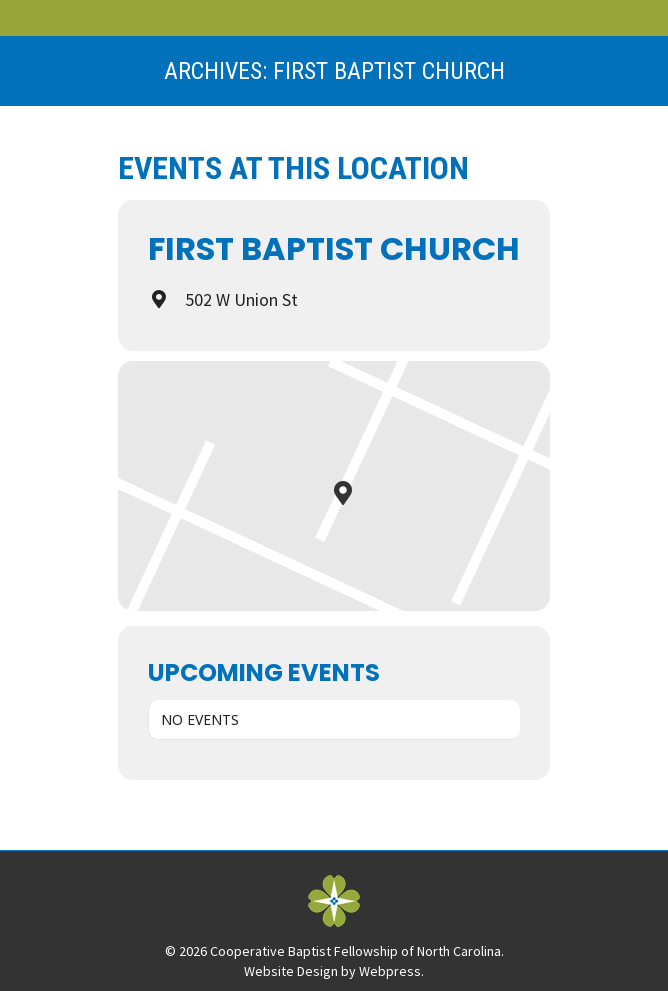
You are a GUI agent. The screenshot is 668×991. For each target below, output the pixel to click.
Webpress (390, 971)
